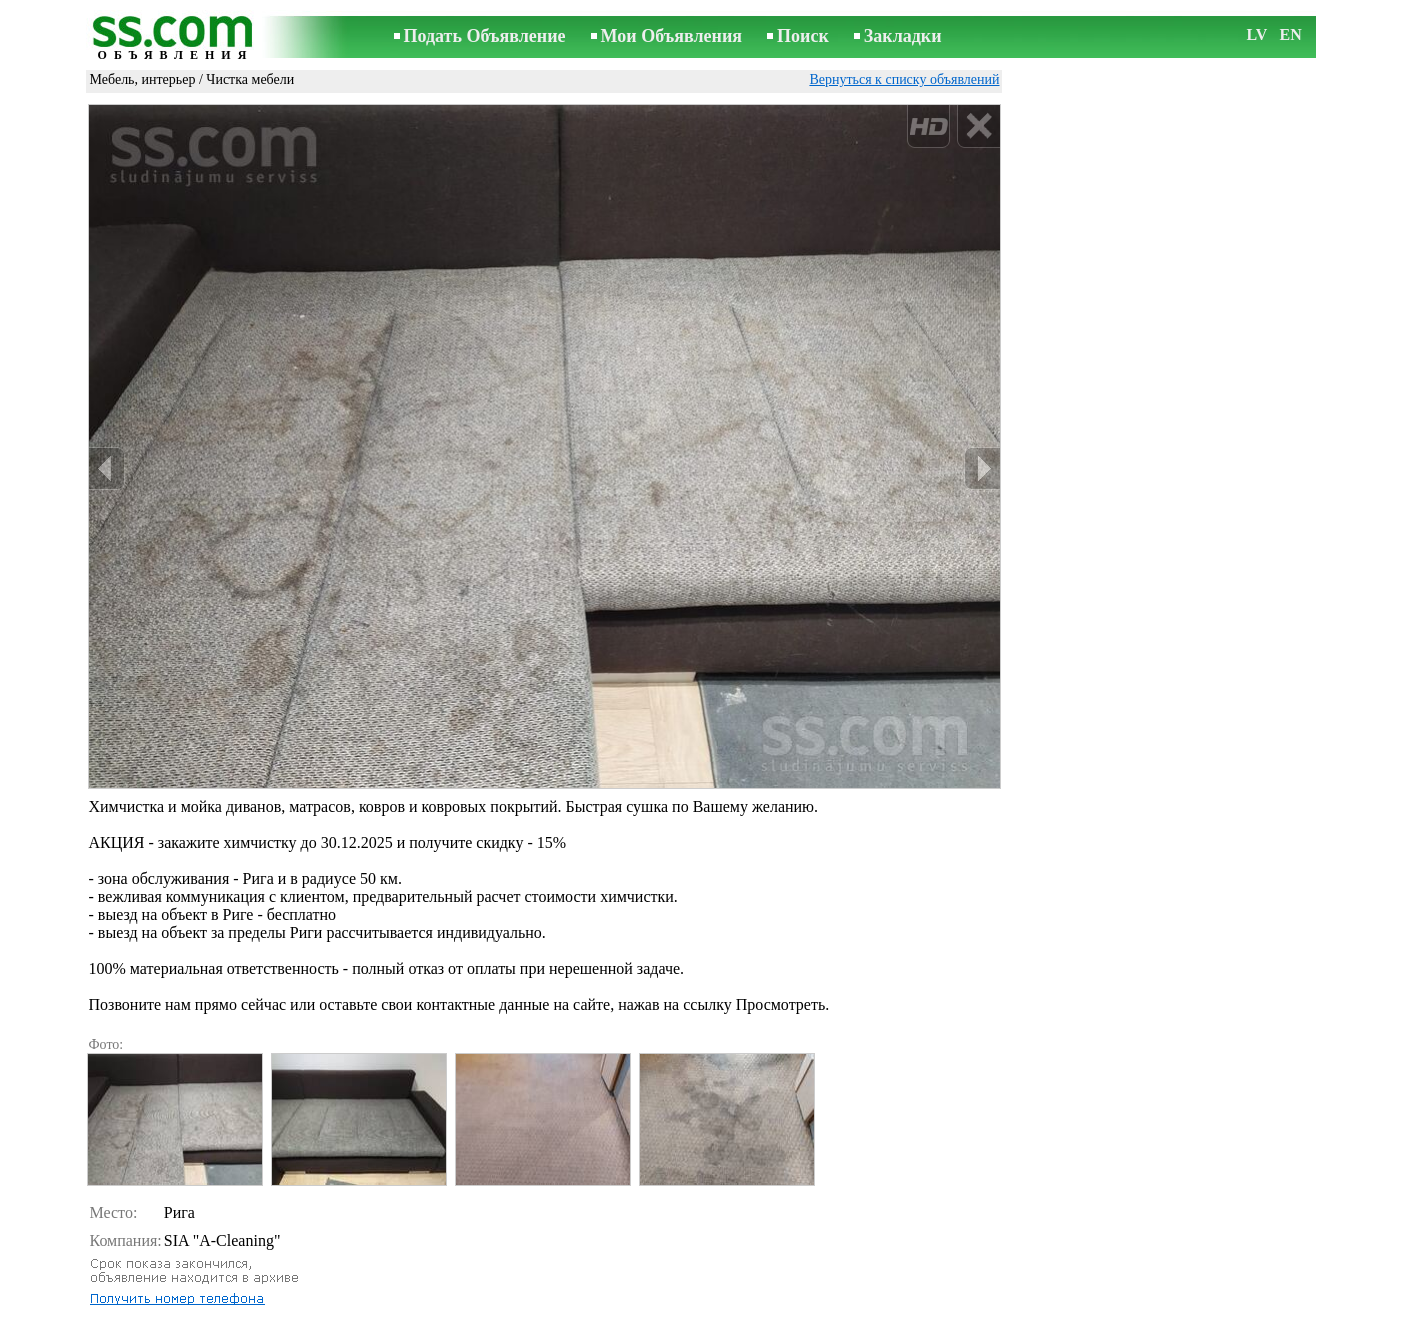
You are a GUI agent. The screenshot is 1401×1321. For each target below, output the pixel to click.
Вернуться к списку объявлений (904, 79)
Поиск (803, 36)
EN (1291, 34)
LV (1257, 34)
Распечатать (143, 1254)
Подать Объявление (485, 36)
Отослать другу (154, 1276)
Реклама (639, 1307)
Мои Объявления (671, 36)
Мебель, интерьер (143, 79)
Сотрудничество (728, 1307)
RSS (806, 1307)
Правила (440, 1307)
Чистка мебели (250, 79)
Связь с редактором (540, 1307)
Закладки (903, 36)
